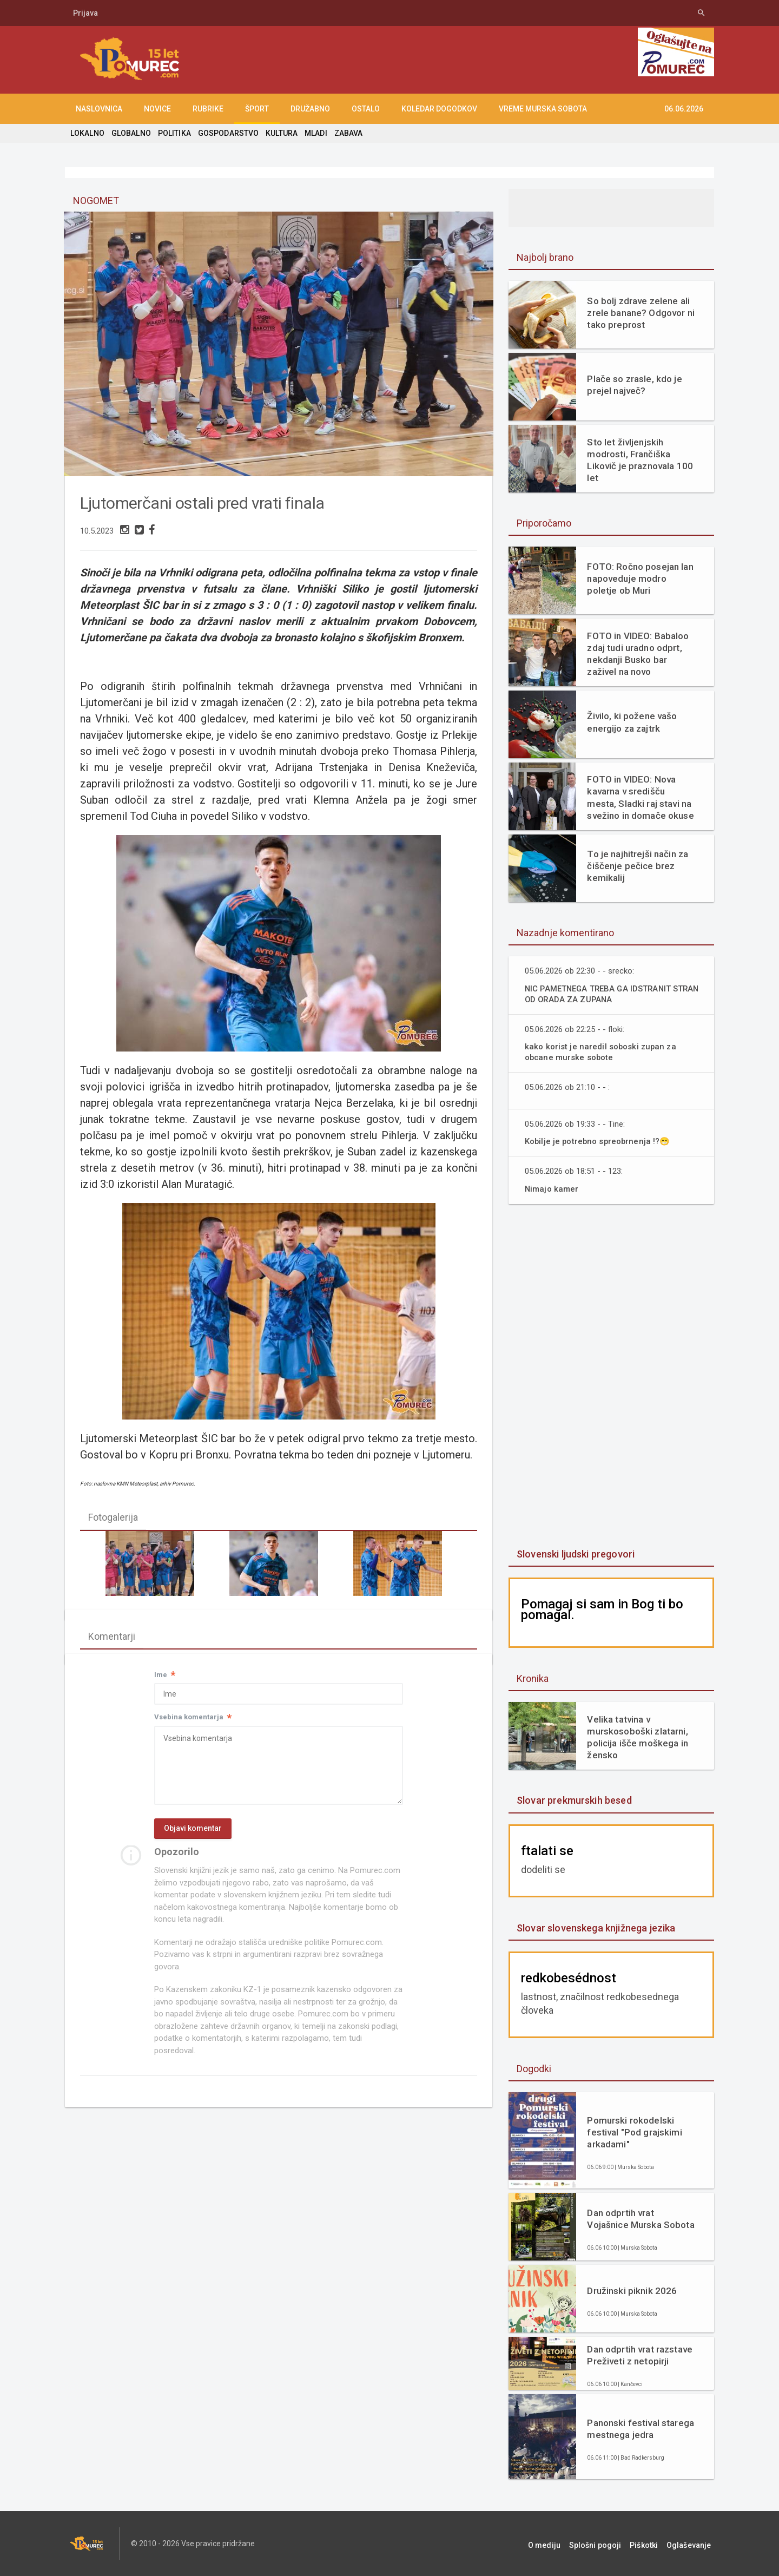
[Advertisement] (611, 1377)
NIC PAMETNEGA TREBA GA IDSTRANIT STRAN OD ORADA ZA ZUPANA (602, 993)
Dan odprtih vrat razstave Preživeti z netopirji (638, 2355)
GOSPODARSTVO (226, 133)
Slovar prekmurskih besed (573, 1800)
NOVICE (157, 108)
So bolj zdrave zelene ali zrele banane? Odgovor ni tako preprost (639, 312)
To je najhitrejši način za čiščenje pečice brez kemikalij (636, 866)
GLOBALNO (130, 133)
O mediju (559, 2543)
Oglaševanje (692, 2543)
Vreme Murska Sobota (543, 108)
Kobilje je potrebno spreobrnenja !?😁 (599, 1141)
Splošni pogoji (606, 2543)
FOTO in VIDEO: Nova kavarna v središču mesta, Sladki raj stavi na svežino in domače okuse (640, 797)
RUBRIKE (208, 108)
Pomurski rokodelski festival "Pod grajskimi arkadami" (633, 2132)
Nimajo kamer (552, 1189)
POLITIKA (173, 133)
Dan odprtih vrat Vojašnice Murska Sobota (641, 2218)
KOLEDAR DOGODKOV (439, 108)
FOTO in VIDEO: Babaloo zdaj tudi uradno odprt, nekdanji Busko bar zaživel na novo (637, 653)
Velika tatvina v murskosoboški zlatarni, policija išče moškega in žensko (636, 1737)
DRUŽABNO (310, 108)
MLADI (313, 133)
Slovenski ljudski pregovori (574, 1554)
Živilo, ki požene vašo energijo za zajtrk (631, 722)
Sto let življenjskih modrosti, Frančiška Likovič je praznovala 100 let (639, 460)
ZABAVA (345, 133)
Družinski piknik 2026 (631, 2290)
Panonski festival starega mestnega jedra (639, 2428)
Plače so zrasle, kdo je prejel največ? (633, 384)
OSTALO (366, 108)
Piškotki (651, 2543)
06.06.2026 (683, 108)
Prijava (85, 13)
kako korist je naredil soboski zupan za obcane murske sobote (602, 1051)
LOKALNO (87, 133)
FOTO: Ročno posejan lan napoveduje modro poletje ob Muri (639, 578)
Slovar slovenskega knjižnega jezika (594, 1928)
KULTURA (279, 133)
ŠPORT (257, 108)
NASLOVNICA (99, 108)
